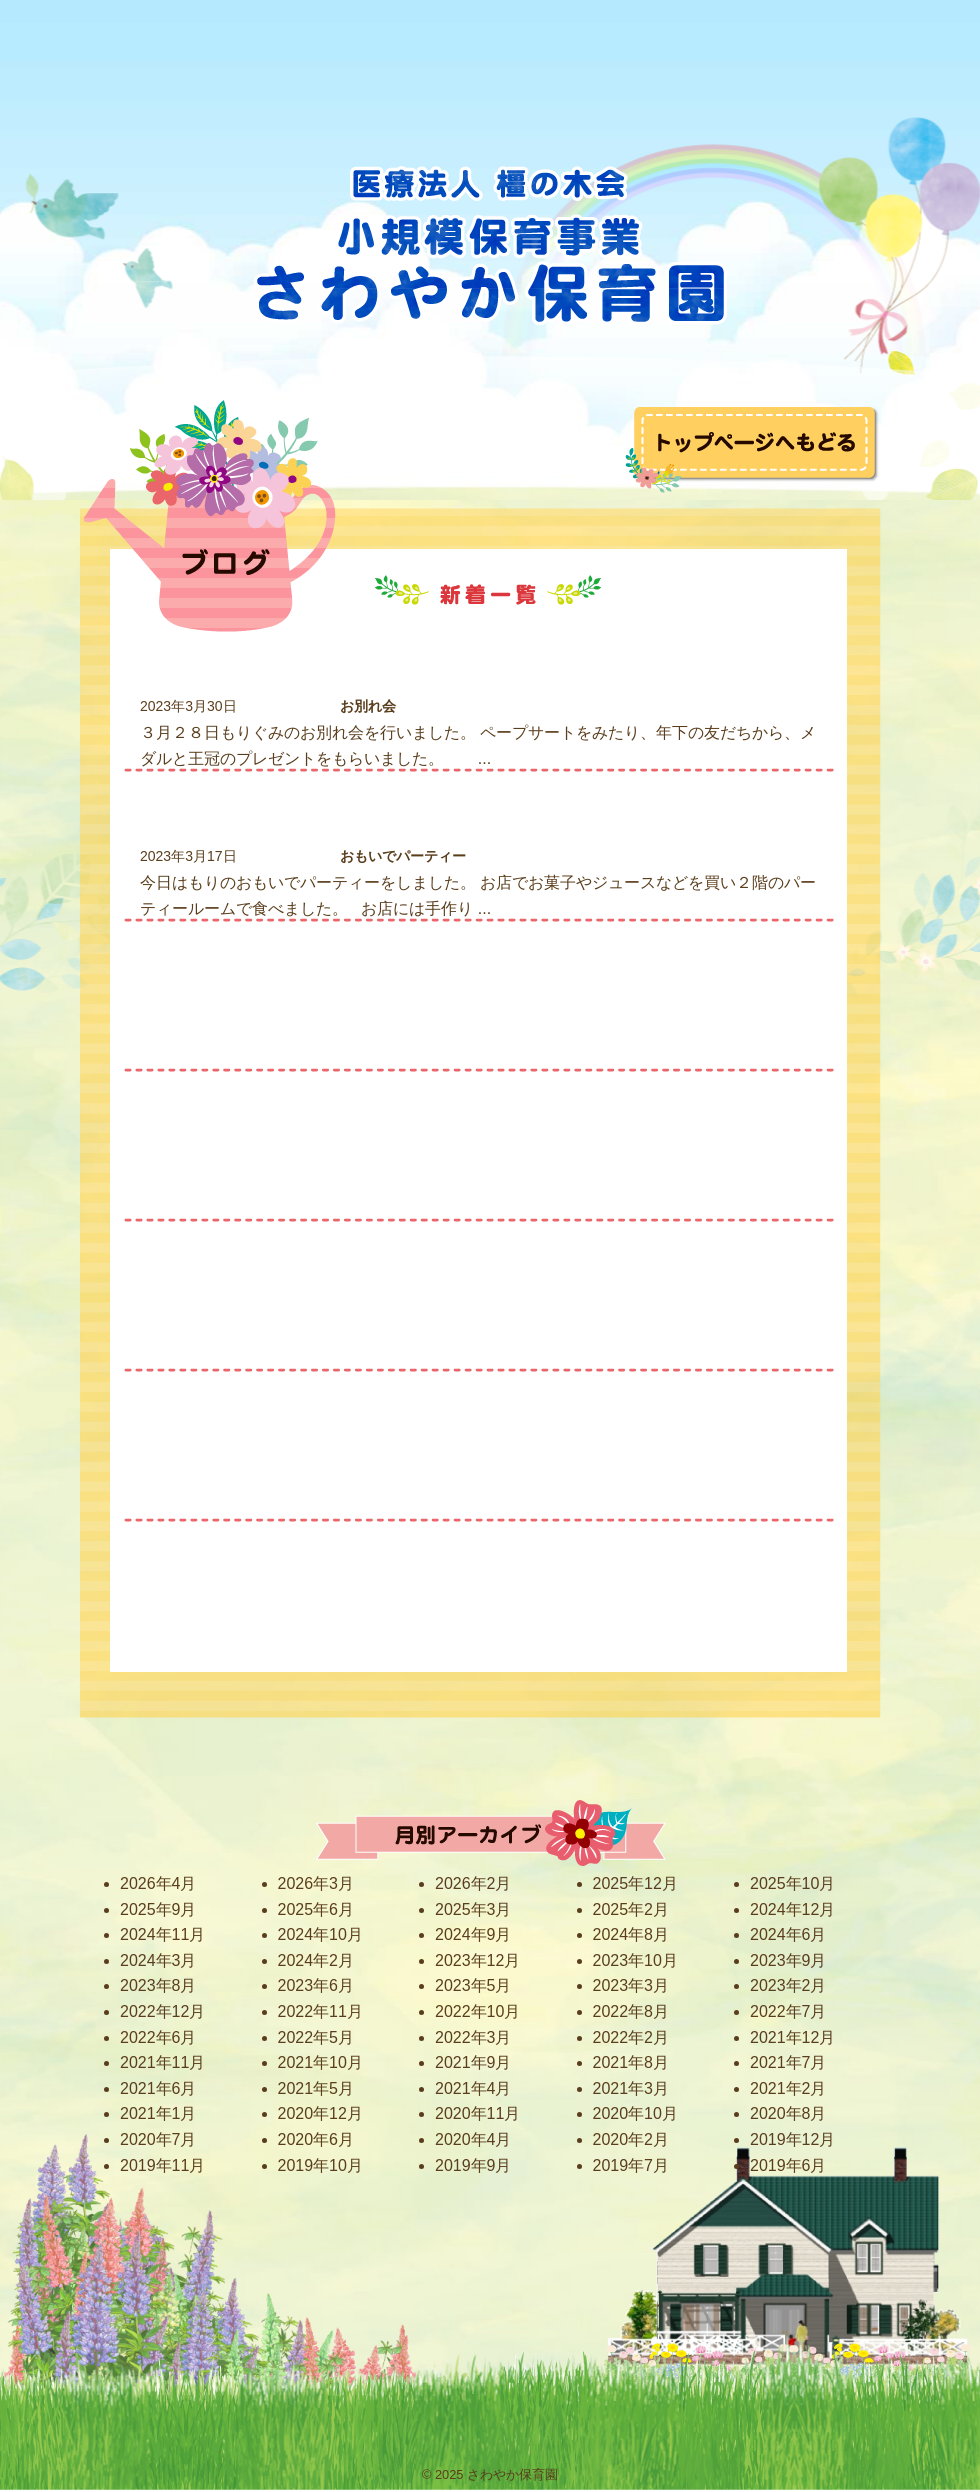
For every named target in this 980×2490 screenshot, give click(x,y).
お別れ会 (368, 706)
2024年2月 (316, 1960)
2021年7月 (788, 2062)
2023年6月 (316, 1985)
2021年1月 (158, 2113)
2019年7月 (631, 2165)
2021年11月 (162, 2062)
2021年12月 (792, 2037)
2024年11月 (162, 1934)
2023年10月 (635, 1960)
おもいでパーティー (403, 856)
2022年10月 (477, 2011)
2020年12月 (320, 2113)
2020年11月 (477, 2113)
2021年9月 (473, 2062)
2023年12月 (477, 1960)
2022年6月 (158, 2037)
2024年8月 (631, 1934)
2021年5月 (316, 2088)
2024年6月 (788, 1934)
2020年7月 (158, 2139)
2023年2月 (788, 1985)
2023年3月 (631, 1985)
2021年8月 (631, 2062)
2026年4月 (158, 1883)
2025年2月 (631, 1909)
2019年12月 (792, 2139)
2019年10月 (320, 2165)
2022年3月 (473, 2037)
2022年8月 (631, 2011)
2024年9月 (473, 1934)
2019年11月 (162, 2165)
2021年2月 (788, 2088)
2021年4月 (473, 2088)
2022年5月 (316, 2037)
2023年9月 (788, 1960)
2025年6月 (316, 1909)
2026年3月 (316, 1883)
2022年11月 (320, 2011)
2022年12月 (162, 2011)
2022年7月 (788, 2011)
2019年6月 (788, 2165)
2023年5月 (473, 1985)
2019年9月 (473, 2165)
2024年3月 (158, 1960)
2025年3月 (473, 1909)
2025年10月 (792, 1883)
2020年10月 (635, 2113)
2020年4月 (473, 2139)
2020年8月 (788, 2113)
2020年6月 (316, 2139)
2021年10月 (320, 2062)
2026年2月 (473, 1883)
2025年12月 (635, 1883)
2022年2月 (631, 2037)
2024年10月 (320, 1934)
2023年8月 (158, 1985)
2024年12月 (792, 1909)
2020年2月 (631, 2139)
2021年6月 (158, 2088)
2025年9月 (158, 1909)
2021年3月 (631, 2088)
